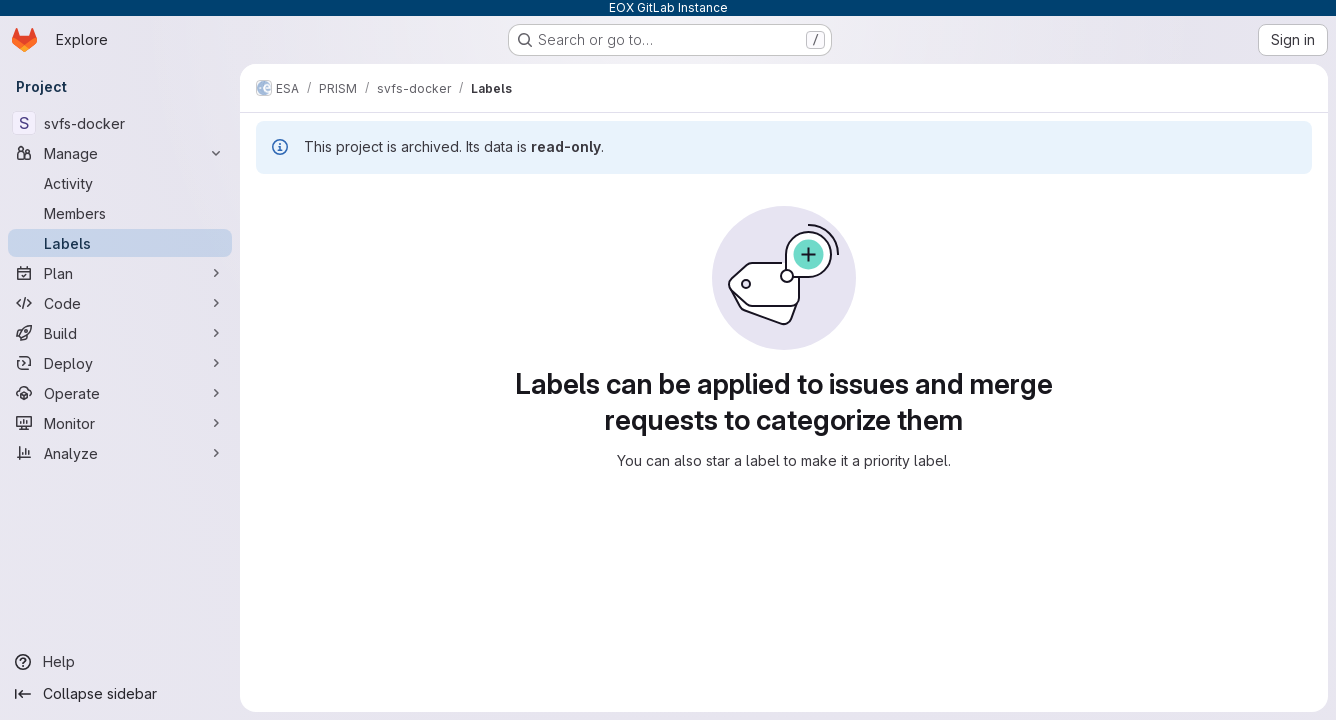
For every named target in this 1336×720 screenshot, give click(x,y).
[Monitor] (120, 423)
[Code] (120, 303)
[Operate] (120, 393)
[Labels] (120, 243)
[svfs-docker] (120, 123)
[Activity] (120, 183)
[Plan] (120, 273)
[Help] (120, 662)
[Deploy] (120, 363)
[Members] (120, 213)
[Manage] (120, 153)
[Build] (120, 333)
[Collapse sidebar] (120, 694)
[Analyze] (120, 453)
